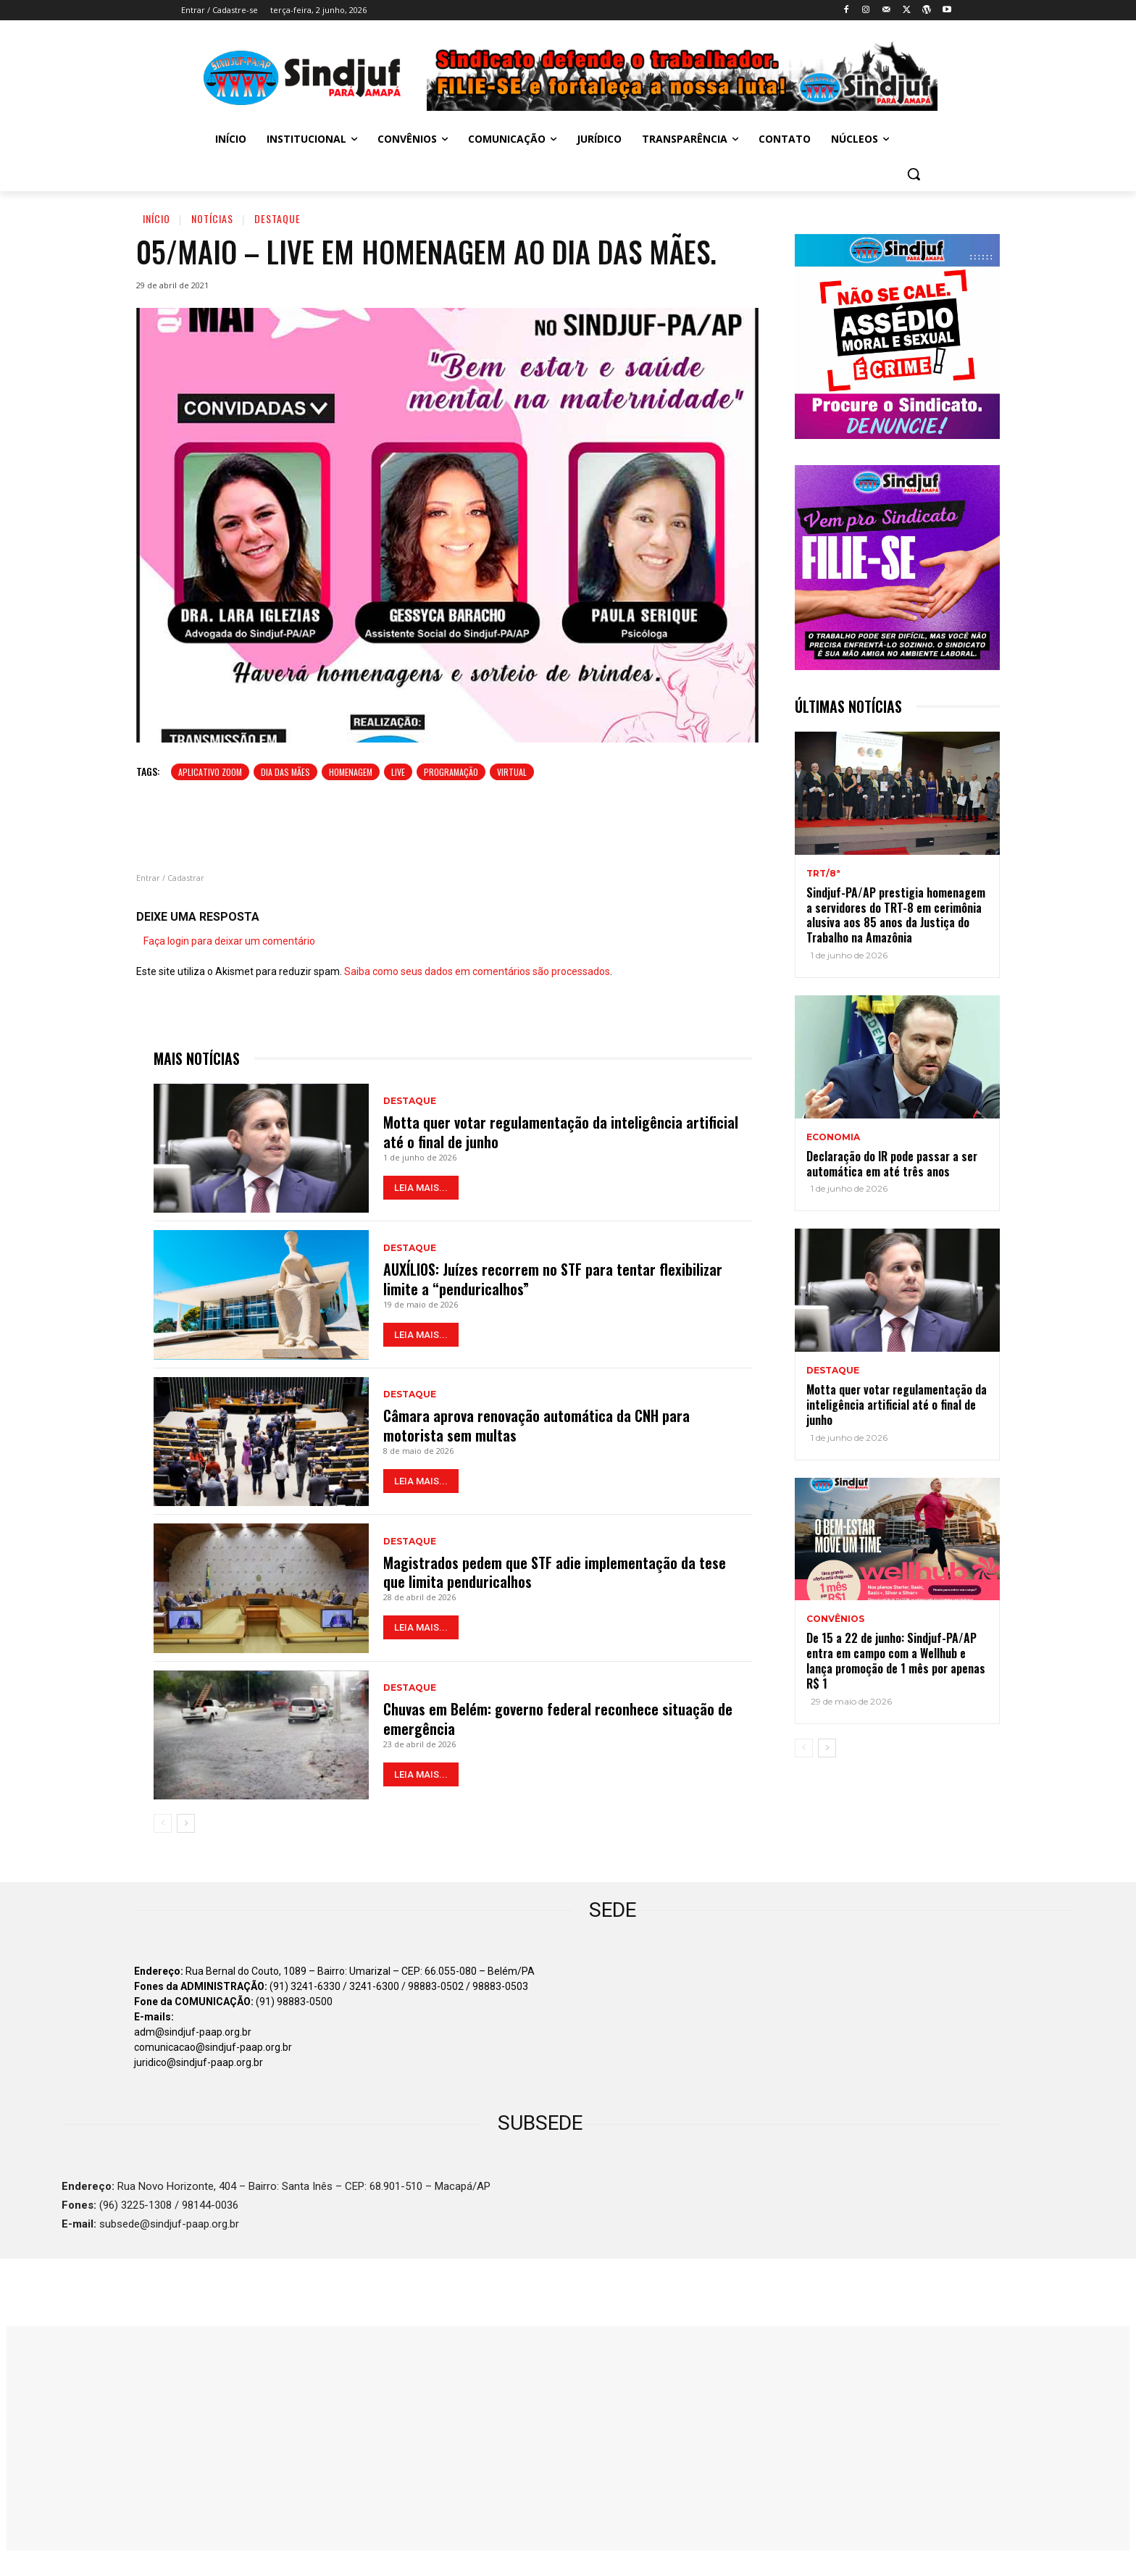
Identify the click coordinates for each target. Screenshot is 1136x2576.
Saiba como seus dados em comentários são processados (477, 971)
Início (156, 218)
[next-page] (186, 1823)
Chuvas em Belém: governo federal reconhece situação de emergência (557, 1719)
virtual (512, 772)
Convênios (835, 1619)
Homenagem (350, 772)
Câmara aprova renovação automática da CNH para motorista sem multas (536, 1425)
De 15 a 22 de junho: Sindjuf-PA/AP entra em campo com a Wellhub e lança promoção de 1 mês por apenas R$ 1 (895, 1660)
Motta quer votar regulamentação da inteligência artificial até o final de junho (560, 1132)
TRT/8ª (823, 873)
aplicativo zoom (210, 772)
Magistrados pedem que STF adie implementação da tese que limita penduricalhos (554, 1572)
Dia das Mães (285, 772)
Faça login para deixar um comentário (229, 941)
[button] (913, 173)
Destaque (277, 218)
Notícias (212, 218)
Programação (451, 772)
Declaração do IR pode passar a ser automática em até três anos (891, 1163)
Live (398, 772)
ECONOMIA (833, 1137)
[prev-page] (163, 1823)
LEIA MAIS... (421, 1187)
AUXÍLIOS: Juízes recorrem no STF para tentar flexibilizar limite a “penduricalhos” (552, 1279)
